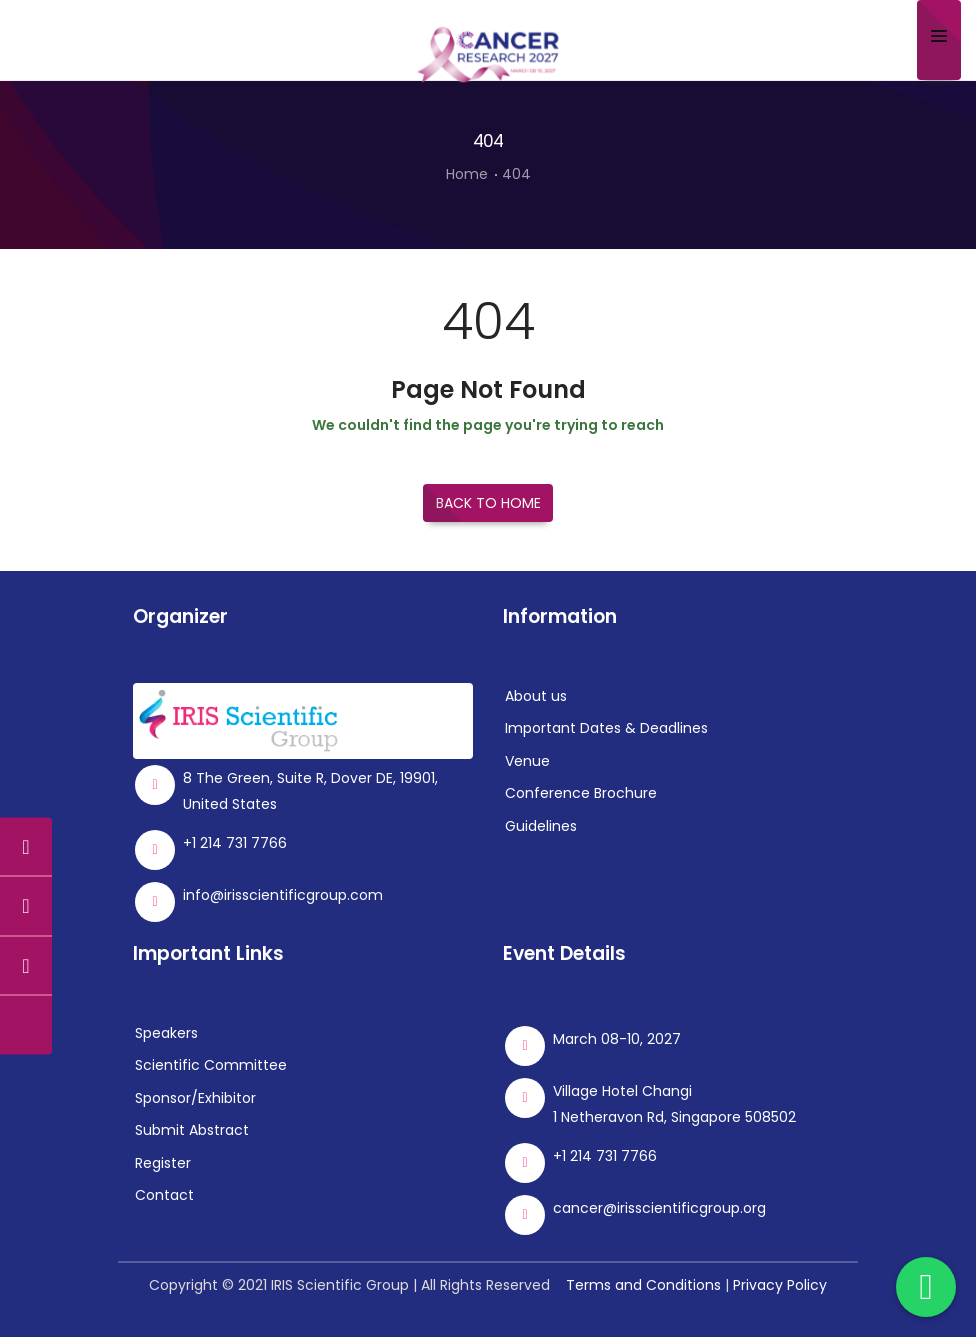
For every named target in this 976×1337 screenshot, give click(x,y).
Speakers (166, 1033)
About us (536, 696)
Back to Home (488, 503)
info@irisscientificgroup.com (283, 895)
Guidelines (541, 826)
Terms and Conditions (643, 1285)
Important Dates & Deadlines (606, 728)
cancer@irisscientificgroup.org (659, 1208)
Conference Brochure (581, 793)
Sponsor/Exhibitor (195, 1098)
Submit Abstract (192, 1130)
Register (163, 1163)
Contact (164, 1195)
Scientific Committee (211, 1065)
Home (467, 174)
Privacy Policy (780, 1285)
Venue (527, 761)
